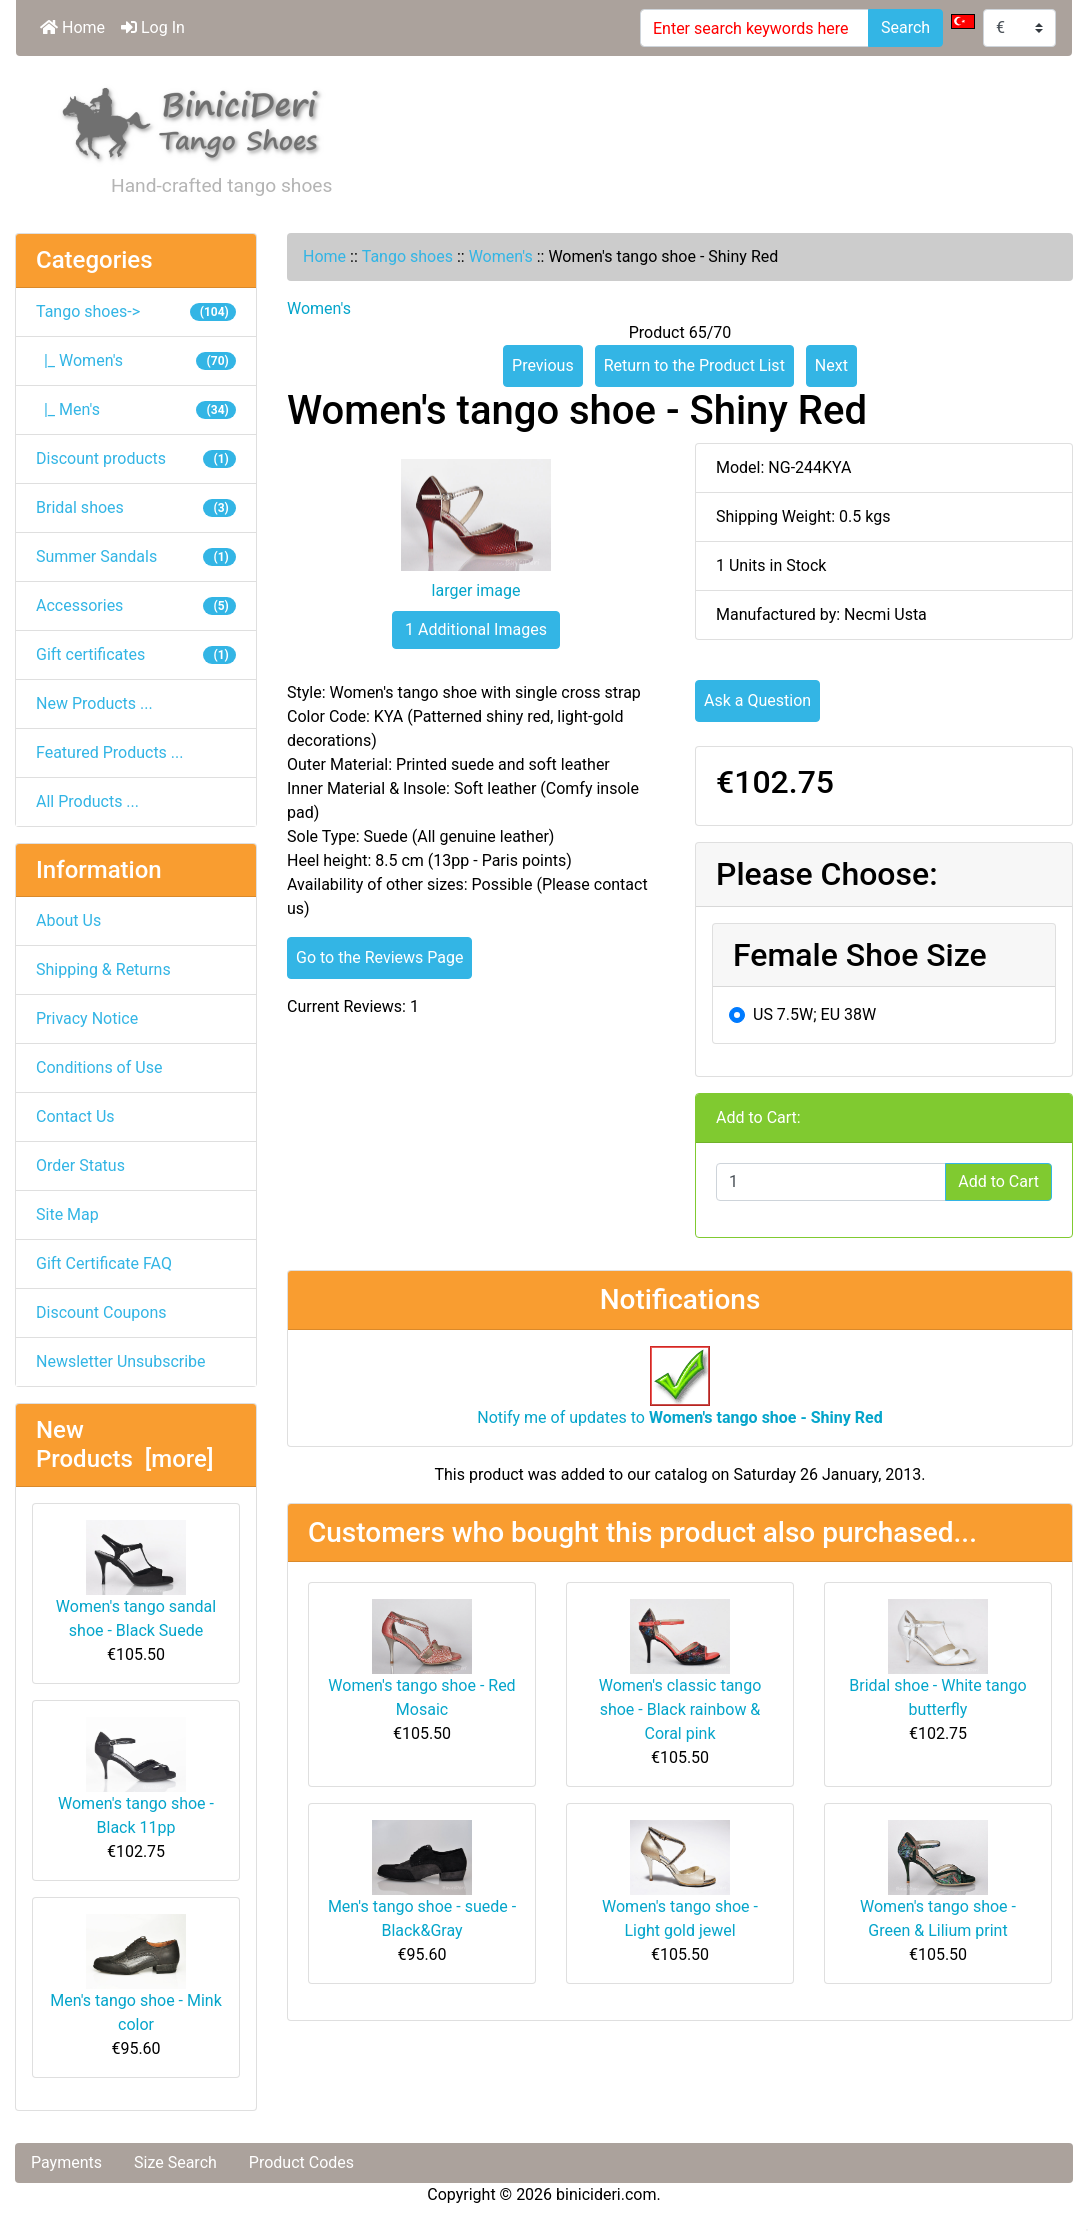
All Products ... (87, 801)
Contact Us (75, 1116)
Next (831, 365)
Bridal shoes (136, 507)
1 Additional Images (476, 629)
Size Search (175, 2162)
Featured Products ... (110, 752)
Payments (66, 2162)
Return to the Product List (694, 365)
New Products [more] (124, 1444)
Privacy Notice (87, 1018)
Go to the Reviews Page (379, 957)
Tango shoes (407, 256)
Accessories (136, 605)
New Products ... (94, 703)
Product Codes (301, 2162)
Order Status (80, 1165)
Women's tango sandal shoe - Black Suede (136, 1580)
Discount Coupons (101, 1312)
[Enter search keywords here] (754, 28)
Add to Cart (998, 1181)
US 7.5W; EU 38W (814, 1014)
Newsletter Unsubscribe (121, 1361)
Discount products (136, 458)
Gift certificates (136, 654)
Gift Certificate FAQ (104, 1263)
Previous (543, 365)
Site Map (67, 1214)
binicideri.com (606, 2194)
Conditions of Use (99, 1067)
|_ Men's (136, 409)
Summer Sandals (136, 556)
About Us (68, 920)
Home (72, 27)
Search (905, 27)
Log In (153, 27)
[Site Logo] (192, 120)
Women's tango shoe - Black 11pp (136, 1777)
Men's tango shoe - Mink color (136, 1974)
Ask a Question (757, 700)
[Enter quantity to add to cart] (831, 1182)
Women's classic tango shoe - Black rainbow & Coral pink (680, 1709)
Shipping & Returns (103, 969)
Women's (501, 256)
